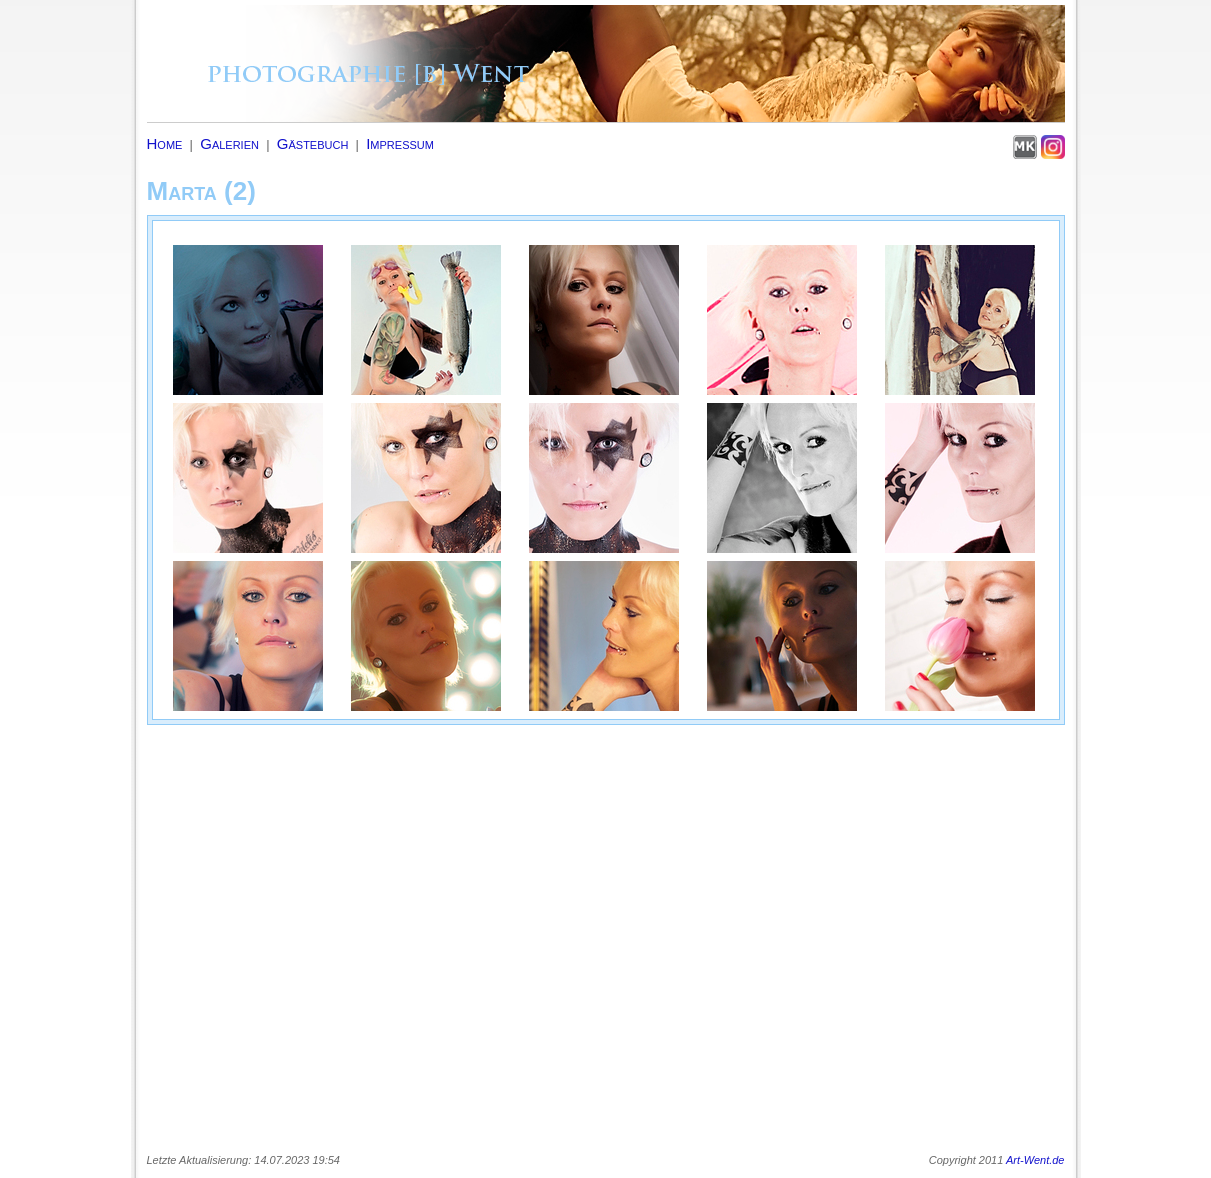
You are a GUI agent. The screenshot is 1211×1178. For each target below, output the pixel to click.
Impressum (400, 143)
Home (165, 143)
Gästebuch (313, 143)
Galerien (229, 143)
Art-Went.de (1035, 1160)
